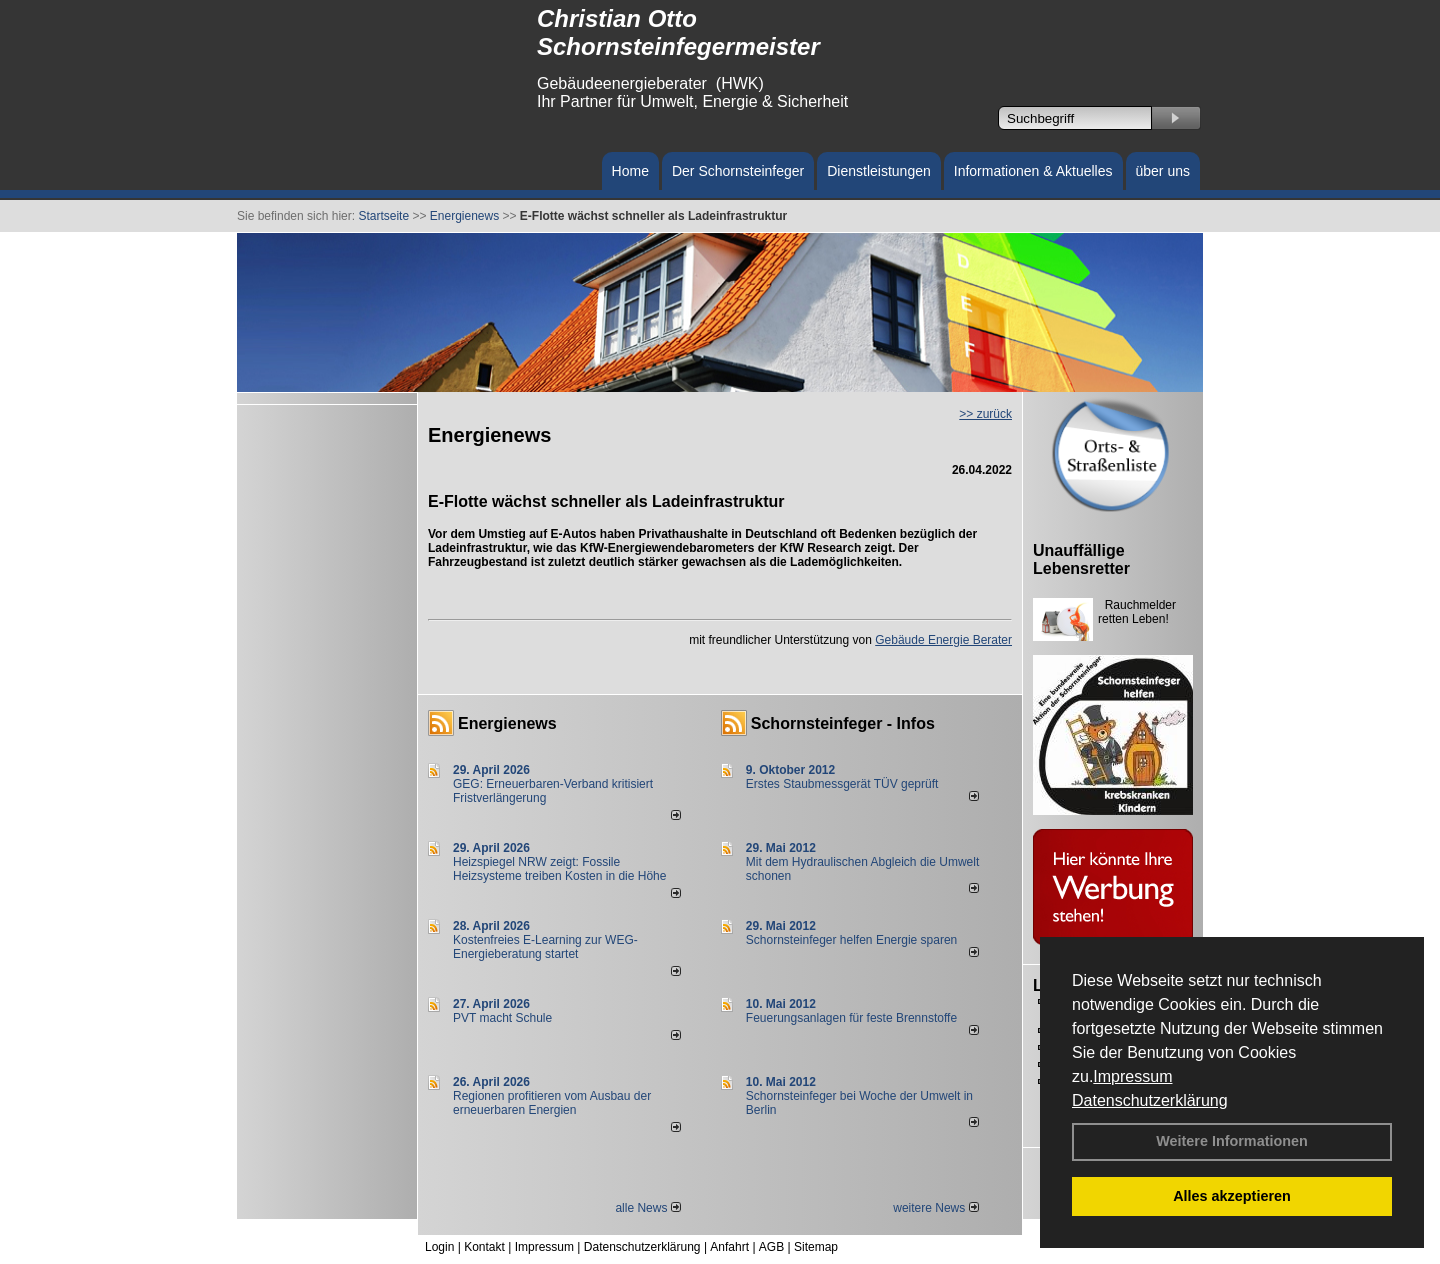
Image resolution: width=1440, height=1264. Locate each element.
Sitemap (816, 1247)
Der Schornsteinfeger (738, 171)
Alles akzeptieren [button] (1232, 1196)
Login (439, 1247)
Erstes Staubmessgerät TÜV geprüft (842, 784)
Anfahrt (729, 1247)
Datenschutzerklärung (1150, 1100)
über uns (1163, 171)
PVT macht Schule (502, 1018)
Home (630, 171)
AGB (771, 1247)
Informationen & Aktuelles (1033, 171)
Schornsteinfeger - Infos (843, 723)
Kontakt (484, 1247)
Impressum (1132, 1076)
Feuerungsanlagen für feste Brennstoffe (851, 1018)
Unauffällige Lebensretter (1081, 559)
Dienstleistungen (879, 171)
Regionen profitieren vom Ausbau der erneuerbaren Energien (552, 1103)
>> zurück (985, 414)
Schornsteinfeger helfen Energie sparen (851, 940)
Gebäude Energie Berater (943, 640)
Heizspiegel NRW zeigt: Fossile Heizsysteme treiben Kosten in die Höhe (559, 869)
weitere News (935, 1208)
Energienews (507, 723)
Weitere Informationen (1232, 1141)
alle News (647, 1208)
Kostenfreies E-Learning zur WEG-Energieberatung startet (545, 947)
